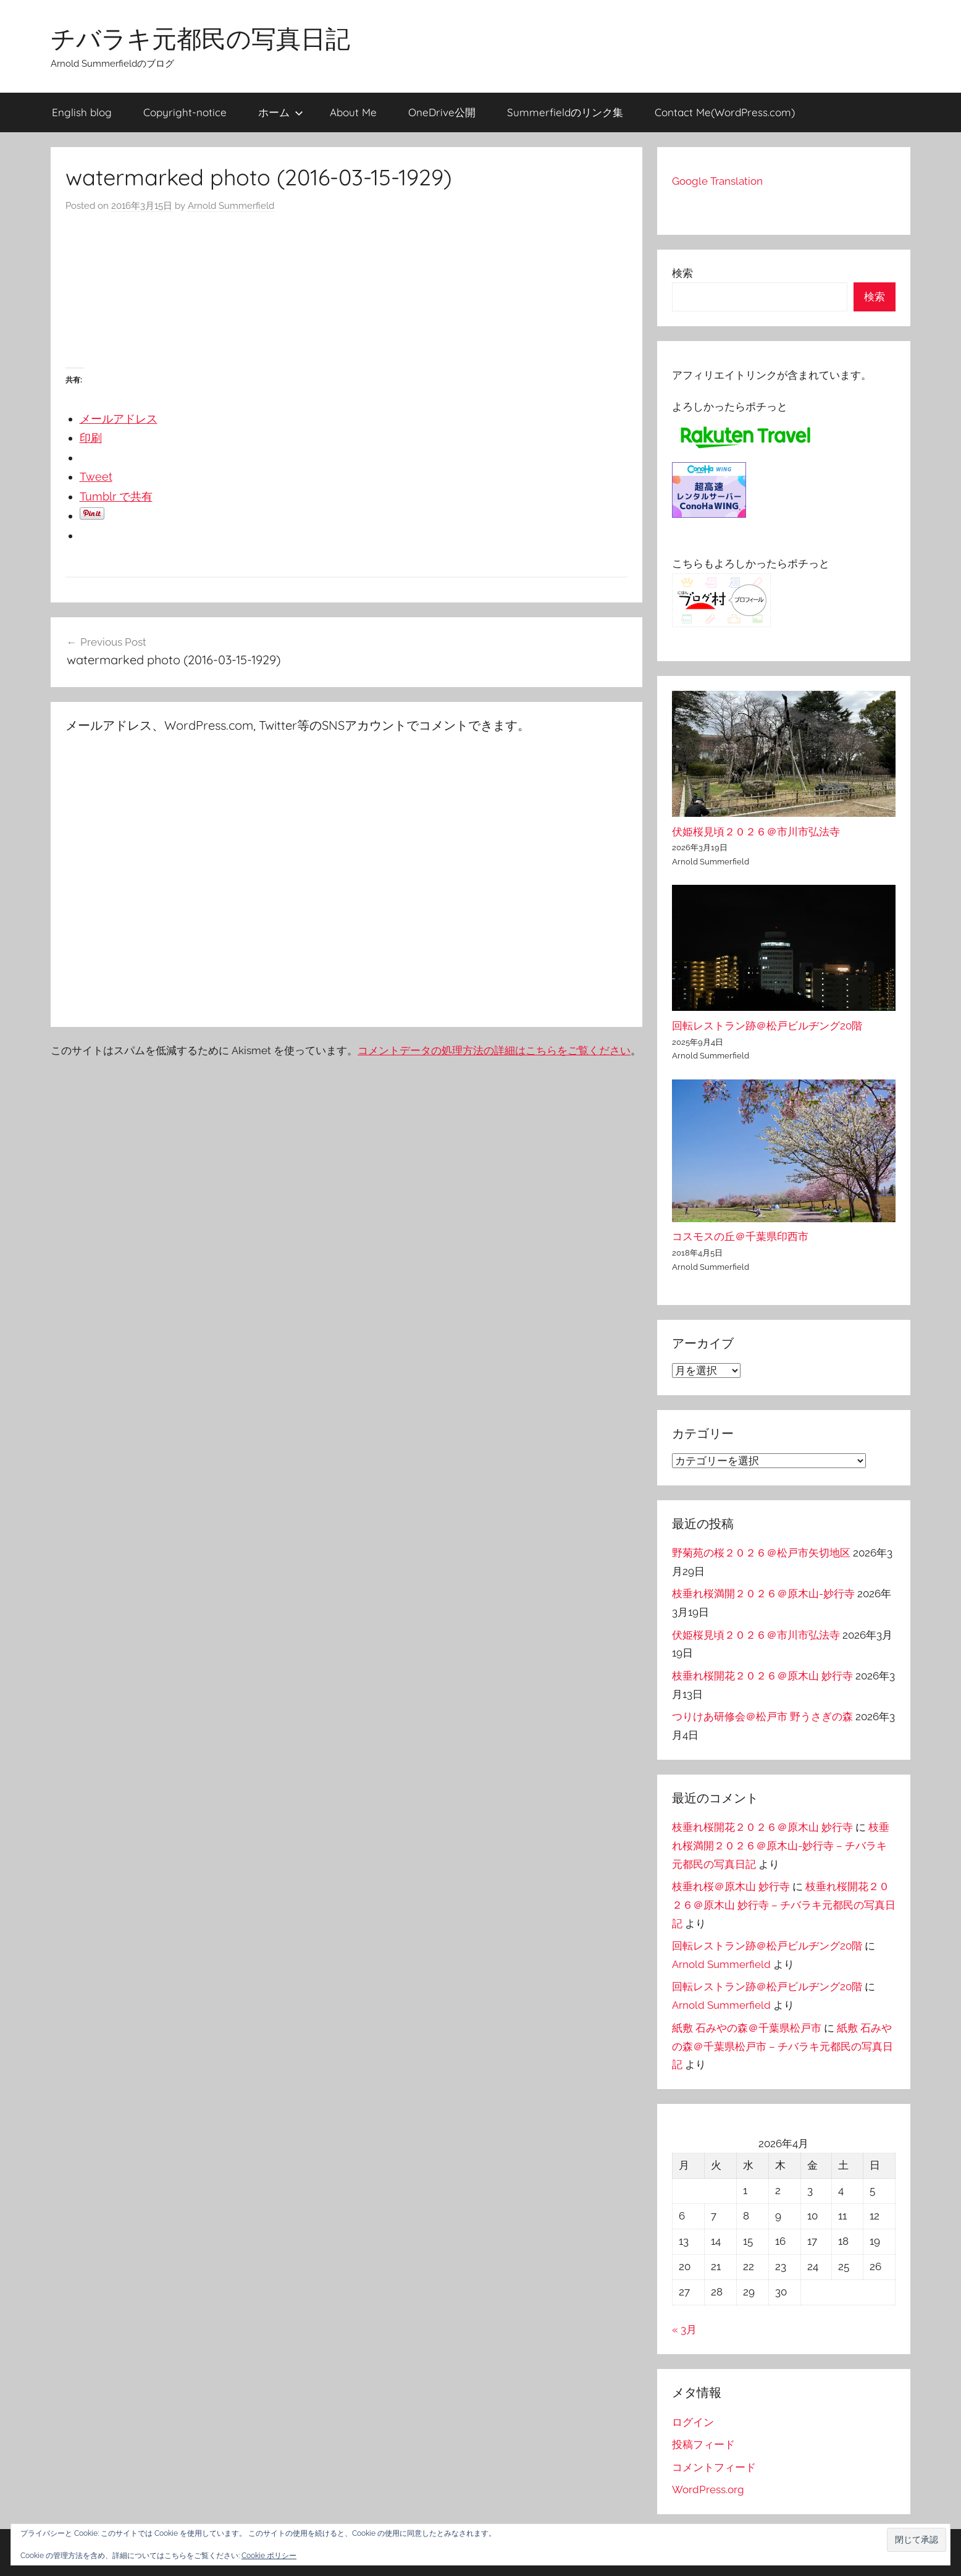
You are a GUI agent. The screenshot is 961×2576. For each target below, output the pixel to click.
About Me (353, 112)
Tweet (96, 476)
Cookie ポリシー (268, 2555)
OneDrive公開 (442, 112)
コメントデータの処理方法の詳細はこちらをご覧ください (494, 1050)
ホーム (280, 112)
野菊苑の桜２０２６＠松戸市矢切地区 (761, 1553)
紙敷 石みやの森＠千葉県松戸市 (746, 2028)
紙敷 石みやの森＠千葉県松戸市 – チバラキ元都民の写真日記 (782, 2046)
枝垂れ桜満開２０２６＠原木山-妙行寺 (763, 1593)
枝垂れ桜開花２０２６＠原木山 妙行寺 (762, 1676)
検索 (682, 273)
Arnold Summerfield (231, 205)
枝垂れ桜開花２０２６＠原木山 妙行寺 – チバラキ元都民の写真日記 (784, 1905)
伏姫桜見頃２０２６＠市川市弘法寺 (756, 832)
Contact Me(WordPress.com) (725, 112)
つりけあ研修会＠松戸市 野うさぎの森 (762, 1716)
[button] (916, 2540)
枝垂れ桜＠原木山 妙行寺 (731, 1886)
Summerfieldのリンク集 (565, 112)
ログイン (693, 2422)
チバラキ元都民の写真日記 (200, 38)
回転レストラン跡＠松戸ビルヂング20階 (767, 1026)
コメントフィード (714, 2467)
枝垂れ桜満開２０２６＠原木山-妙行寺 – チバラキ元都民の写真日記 (780, 1845)
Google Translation (717, 181)
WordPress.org (708, 2489)
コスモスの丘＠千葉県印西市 (740, 1236)
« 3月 (684, 2329)
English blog (82, 112)
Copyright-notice (185, 112)
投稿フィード (703, 2444)
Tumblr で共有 (116, 496)
